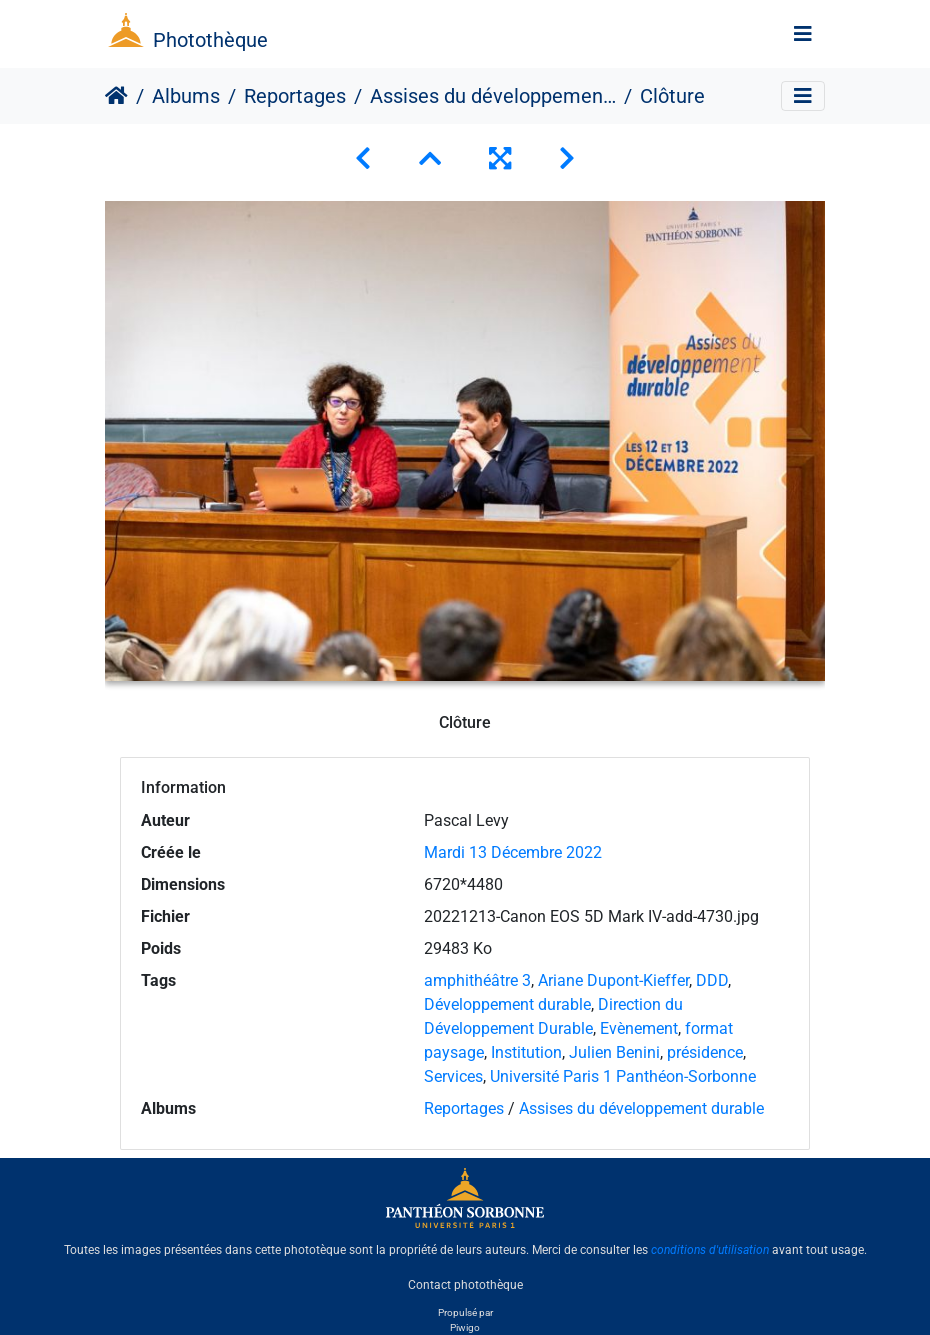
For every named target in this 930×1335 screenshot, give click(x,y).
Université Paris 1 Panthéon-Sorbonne (623, 1076)
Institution (526, 1052)
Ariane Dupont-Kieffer (613, 980)
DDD (712, 980)
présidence (705, 1052)
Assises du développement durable (493, 96)
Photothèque (210, 40)
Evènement (639, 1028)
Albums (186, 96)
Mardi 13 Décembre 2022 (513, 852)
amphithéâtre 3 (477, 980)
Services (453, 1076)
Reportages (295, 96)
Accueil (116, 96)
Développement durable (507, 1004)
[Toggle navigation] (803, 34)
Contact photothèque (465, 1284)
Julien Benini (614, 1052)
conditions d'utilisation (710, 1250)
